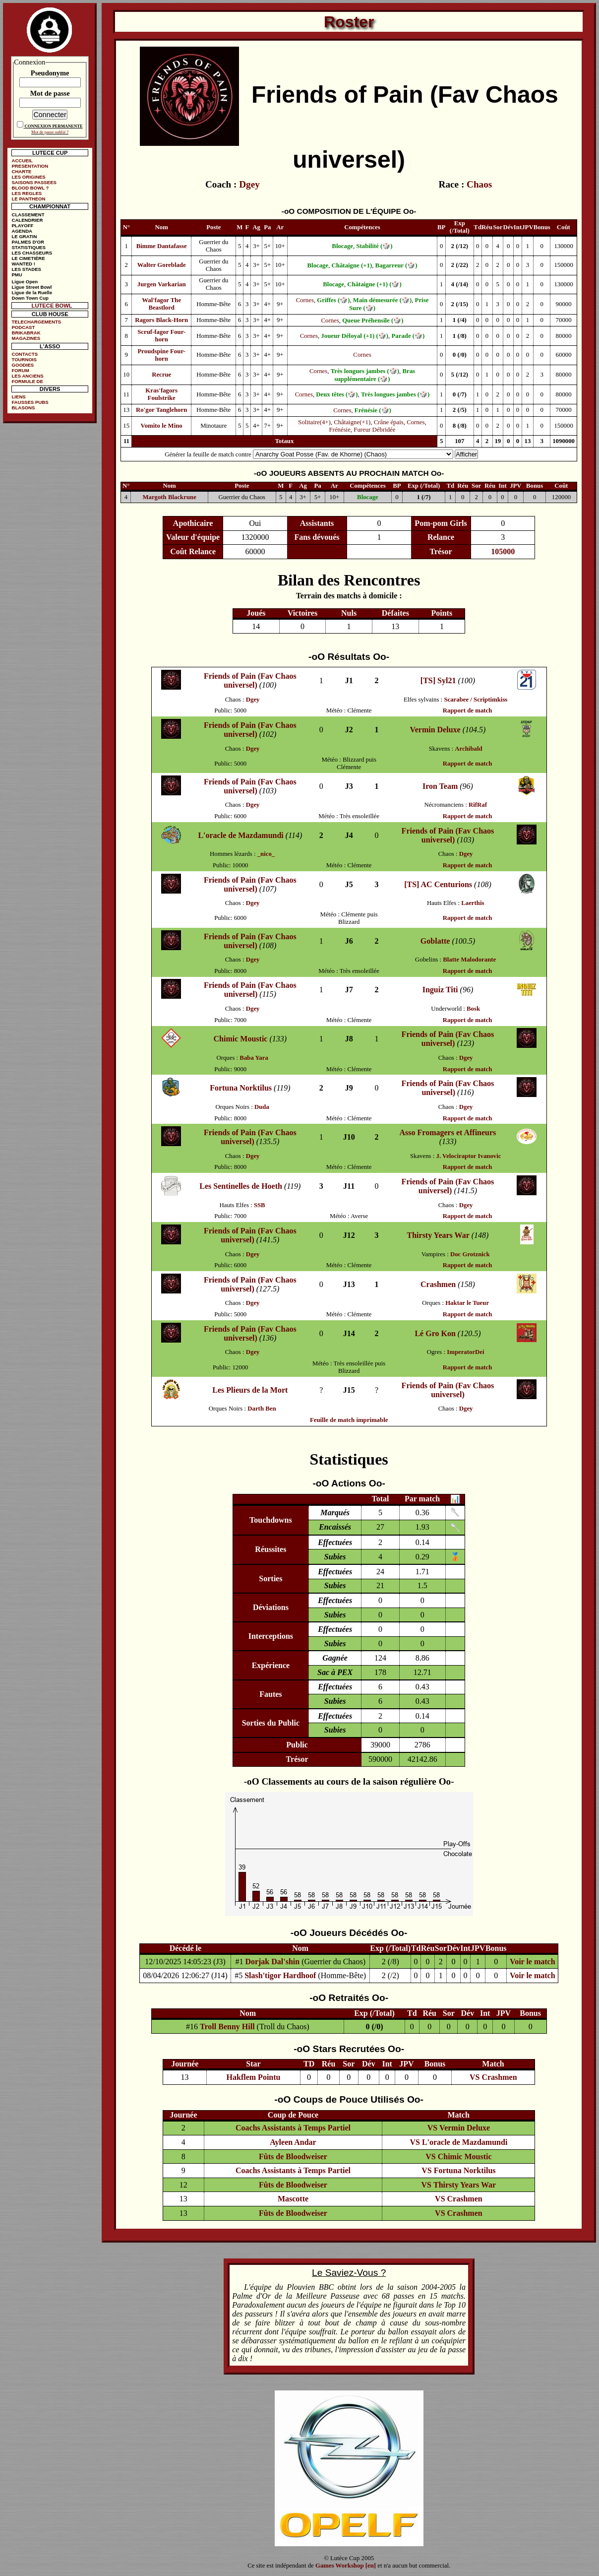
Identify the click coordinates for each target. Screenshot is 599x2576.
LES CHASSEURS (31, 253)
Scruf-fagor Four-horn (161, 335)
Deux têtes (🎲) (337, 394)
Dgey (249, 184)
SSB (259, 1205)
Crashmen (438, 1284)
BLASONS (23, 407)
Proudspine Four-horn (161, 355)
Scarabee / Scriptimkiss (475, 699)
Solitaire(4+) (314, 422)
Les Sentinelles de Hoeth (240, 1186)
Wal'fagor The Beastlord (161, 304)
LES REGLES (26, 193)
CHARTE (21, 171)
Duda (261, 1106)
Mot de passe (50, 93)
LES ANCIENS (27, 376)
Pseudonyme (50, 73)
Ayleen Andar (293, 2142)
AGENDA (21, 231)
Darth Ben (261, 1408)
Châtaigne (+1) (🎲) (374, 284)
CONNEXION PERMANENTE (54, 126)
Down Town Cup (29, 298)
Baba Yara (254, 1057)
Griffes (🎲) (333, 300)
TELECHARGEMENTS (36, 321)
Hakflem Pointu (254, 2077)
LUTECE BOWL (52, 306)
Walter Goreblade (161, 264)
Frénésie (340, 429)
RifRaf (478, 804)
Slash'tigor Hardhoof (280, 1975)
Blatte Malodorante (469, 959)
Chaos (479, 184)
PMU (16, 274)
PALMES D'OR (27, 242)
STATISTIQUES (28, 247)
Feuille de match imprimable (349, 1420)
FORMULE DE (27, 381)
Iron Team (440, 786)
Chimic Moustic (241, 1038)
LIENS (18, 396)
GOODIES (22, 365)
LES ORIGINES (28, 177)
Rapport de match (467, 710)
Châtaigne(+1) (352, 422)
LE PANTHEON (28, 198)
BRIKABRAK (25, 332)
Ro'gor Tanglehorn (161, 409)
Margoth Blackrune (169, 497)
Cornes (305, 300)
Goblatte (435, 941)
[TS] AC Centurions (438, 884)
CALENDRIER (27, 220)
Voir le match (532, 1961)
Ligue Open (24, 281)
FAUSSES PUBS (29, 402)
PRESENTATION (29, 166)
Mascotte (293, 2198)
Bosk (473, 1008)
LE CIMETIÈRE (28, 258)
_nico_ (266, 853)
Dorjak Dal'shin (272, 1961)
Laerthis (472, 903)
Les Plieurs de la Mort (250, 1390)
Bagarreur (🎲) (396, 265)
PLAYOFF (22, 225)
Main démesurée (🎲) (382, 300)
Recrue (161, 374)
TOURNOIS (23, 359)
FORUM (20, 370)
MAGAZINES (25, 338)
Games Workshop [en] (345, 2565)
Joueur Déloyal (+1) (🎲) (354, 335)
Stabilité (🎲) (374, 246)
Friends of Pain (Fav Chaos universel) (250, 680)
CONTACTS (24, 354)
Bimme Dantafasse (161, 246)
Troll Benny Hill (227, 2026)
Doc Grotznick (470, 1254)
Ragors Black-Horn (161, 320)
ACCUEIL (22, 160)
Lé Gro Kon (435, 1333)
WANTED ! (23, 263)
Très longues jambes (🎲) (365, 371)
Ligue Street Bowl (31, 287)
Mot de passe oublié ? (49, 131)
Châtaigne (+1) (352, 265)
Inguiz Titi (440, 989)
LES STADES (26, 269)
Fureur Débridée (374, 429)
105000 (503, 551)
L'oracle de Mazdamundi (240, 835)
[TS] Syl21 (438, 680)
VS (474, 2077)
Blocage (342, 246)
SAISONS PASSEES (33, 182)
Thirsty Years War (438, 1235)
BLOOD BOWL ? (30, 188)
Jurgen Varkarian (161, 284)
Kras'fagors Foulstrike (161, 394)
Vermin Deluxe (435, 729)
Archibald (468, 748)
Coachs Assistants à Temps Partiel (293, 2128)
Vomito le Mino (161, 425)
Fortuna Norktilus (241, 1088)
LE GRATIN (24, 236)
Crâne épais (389, 422)
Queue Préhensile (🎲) (372, 320)
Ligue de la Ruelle (31, 292)
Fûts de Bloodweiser (293, 2156)
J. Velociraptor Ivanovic (468, 1156)
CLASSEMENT (27, 214)
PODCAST (23, 327)
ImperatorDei (465, 1352)
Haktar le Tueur (467, 1302)
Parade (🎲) (407, 335)
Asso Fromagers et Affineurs (448, 1132)
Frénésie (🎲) (373, 410)
